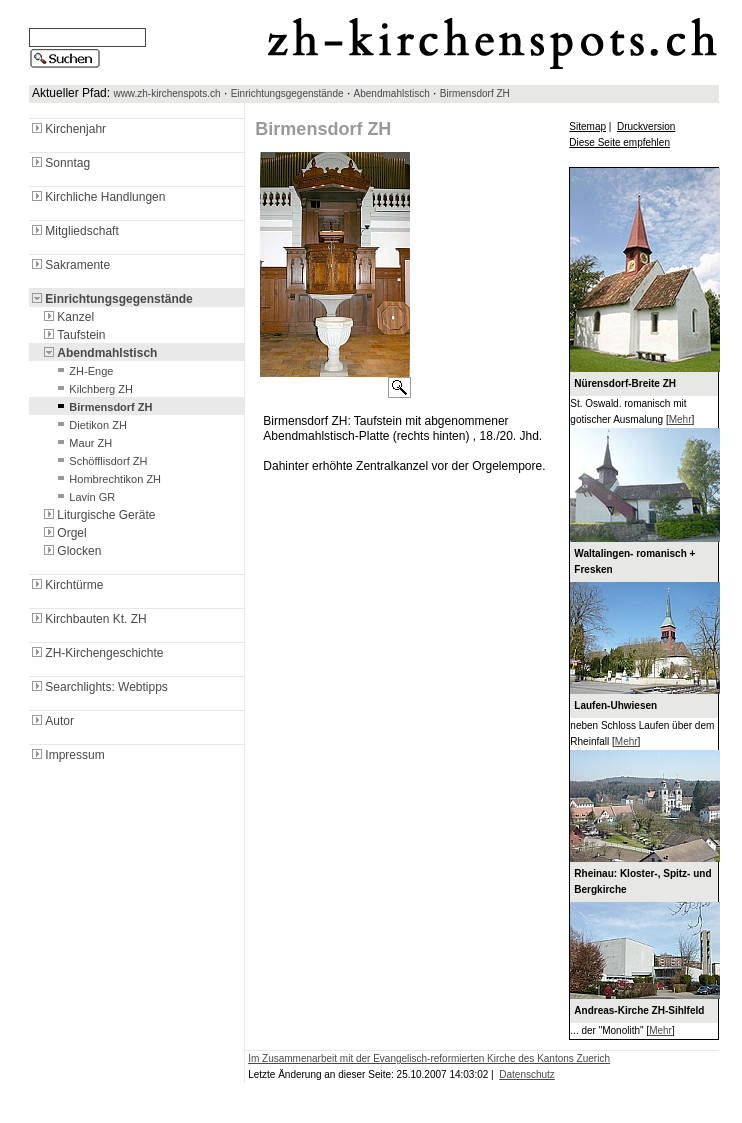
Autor (51, 721)
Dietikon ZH (89, 425)
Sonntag (59, 163)
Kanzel (67, 317)
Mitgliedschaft (73, 231)
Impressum (66, 755)
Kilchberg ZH (93, 389)
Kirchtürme (66, 585)
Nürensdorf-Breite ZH (625, 383)
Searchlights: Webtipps (98, 687)
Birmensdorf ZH (475, 93)
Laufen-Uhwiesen (615, 705)
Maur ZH (82, 443)
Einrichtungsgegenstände (287, 93)
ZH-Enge (83, 371)
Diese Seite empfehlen (619, 142)
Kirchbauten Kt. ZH (87, 619)
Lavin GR (84, 497)
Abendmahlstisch (392, 93)
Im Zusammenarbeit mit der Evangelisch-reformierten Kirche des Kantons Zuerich (429, 1058)
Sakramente (69, 265)
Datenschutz (527, 1074)
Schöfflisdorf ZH (100, 461)
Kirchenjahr (67, 129)
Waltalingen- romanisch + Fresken (634, 561)
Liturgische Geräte (98, 515)
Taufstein (73, 335)
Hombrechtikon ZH (107, 479)
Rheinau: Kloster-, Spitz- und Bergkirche (642, 881)
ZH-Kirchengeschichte (96, 653)
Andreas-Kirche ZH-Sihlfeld (639, 1010)
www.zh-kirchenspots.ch (166, 93)
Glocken (71, 551)
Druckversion (646, 126)
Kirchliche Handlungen (97, 197)
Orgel (63, 533)
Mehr (680, 419)
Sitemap (587, 126)
